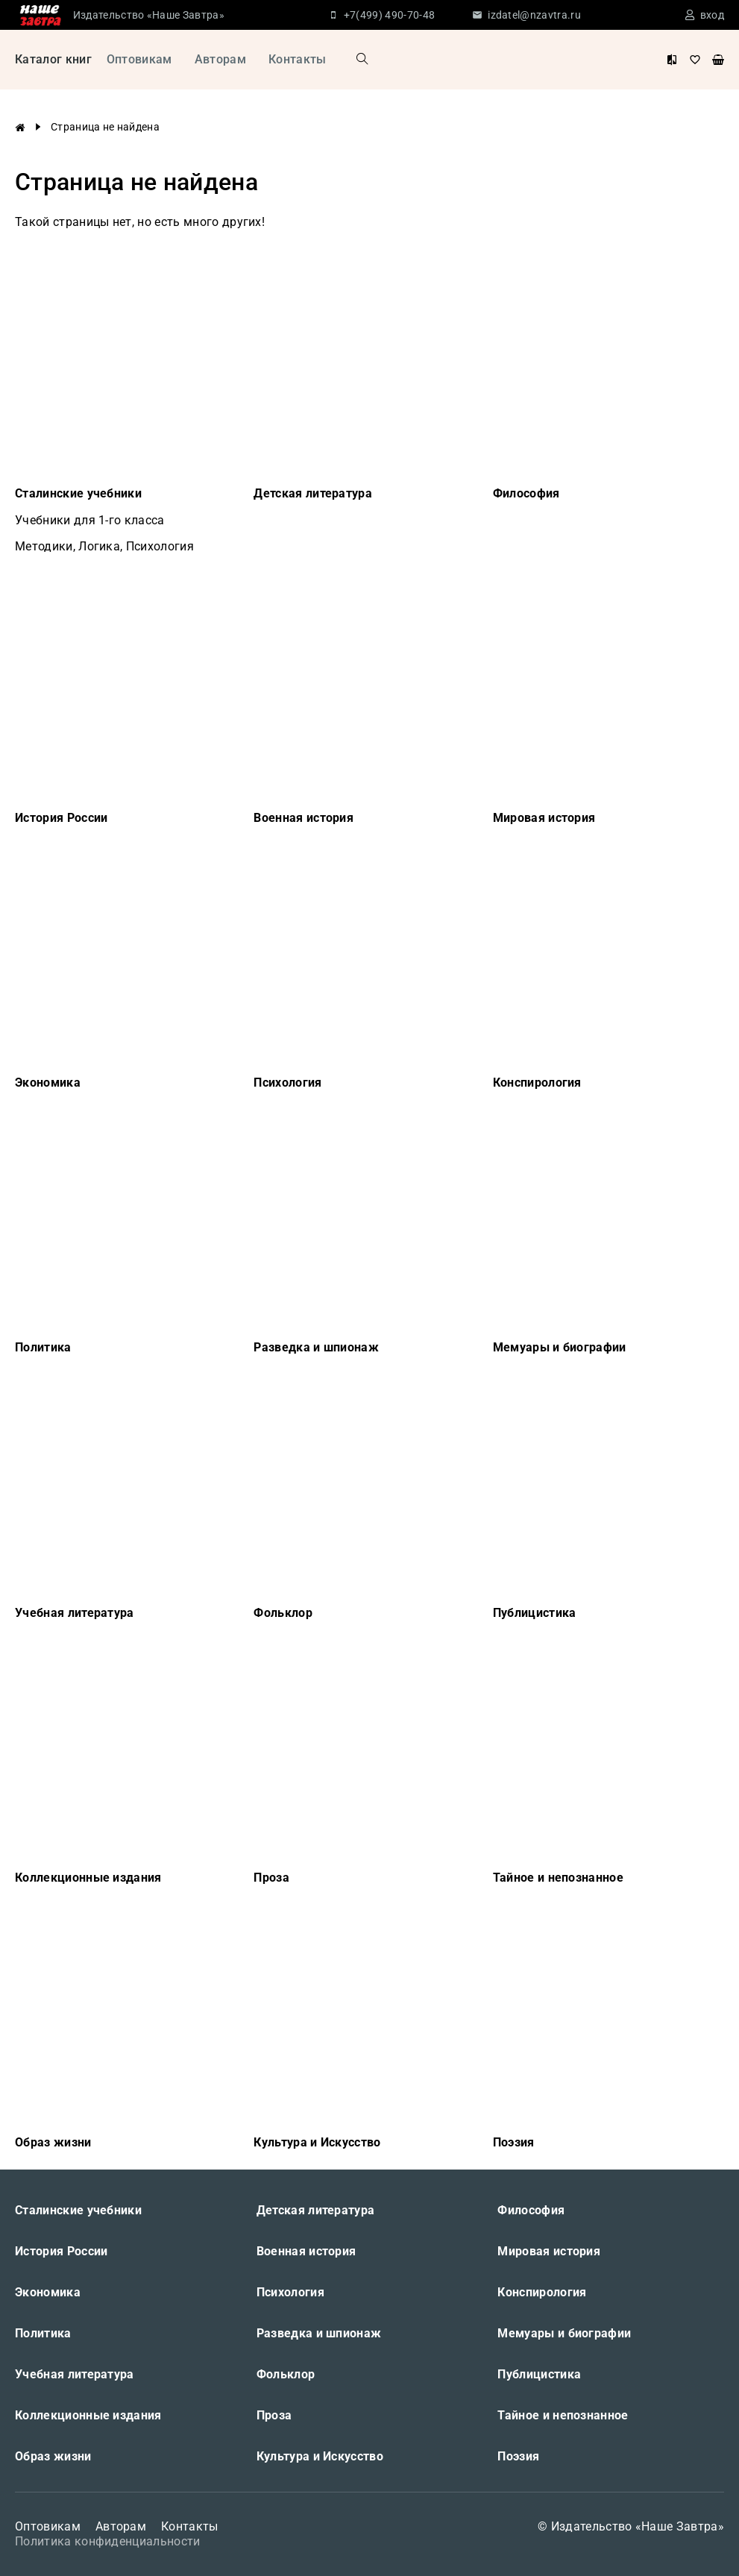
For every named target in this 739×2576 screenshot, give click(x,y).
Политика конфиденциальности (108, 2541)
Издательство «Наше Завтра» (148, 15)
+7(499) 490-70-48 (389, 15)
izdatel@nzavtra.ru (534, 15)
